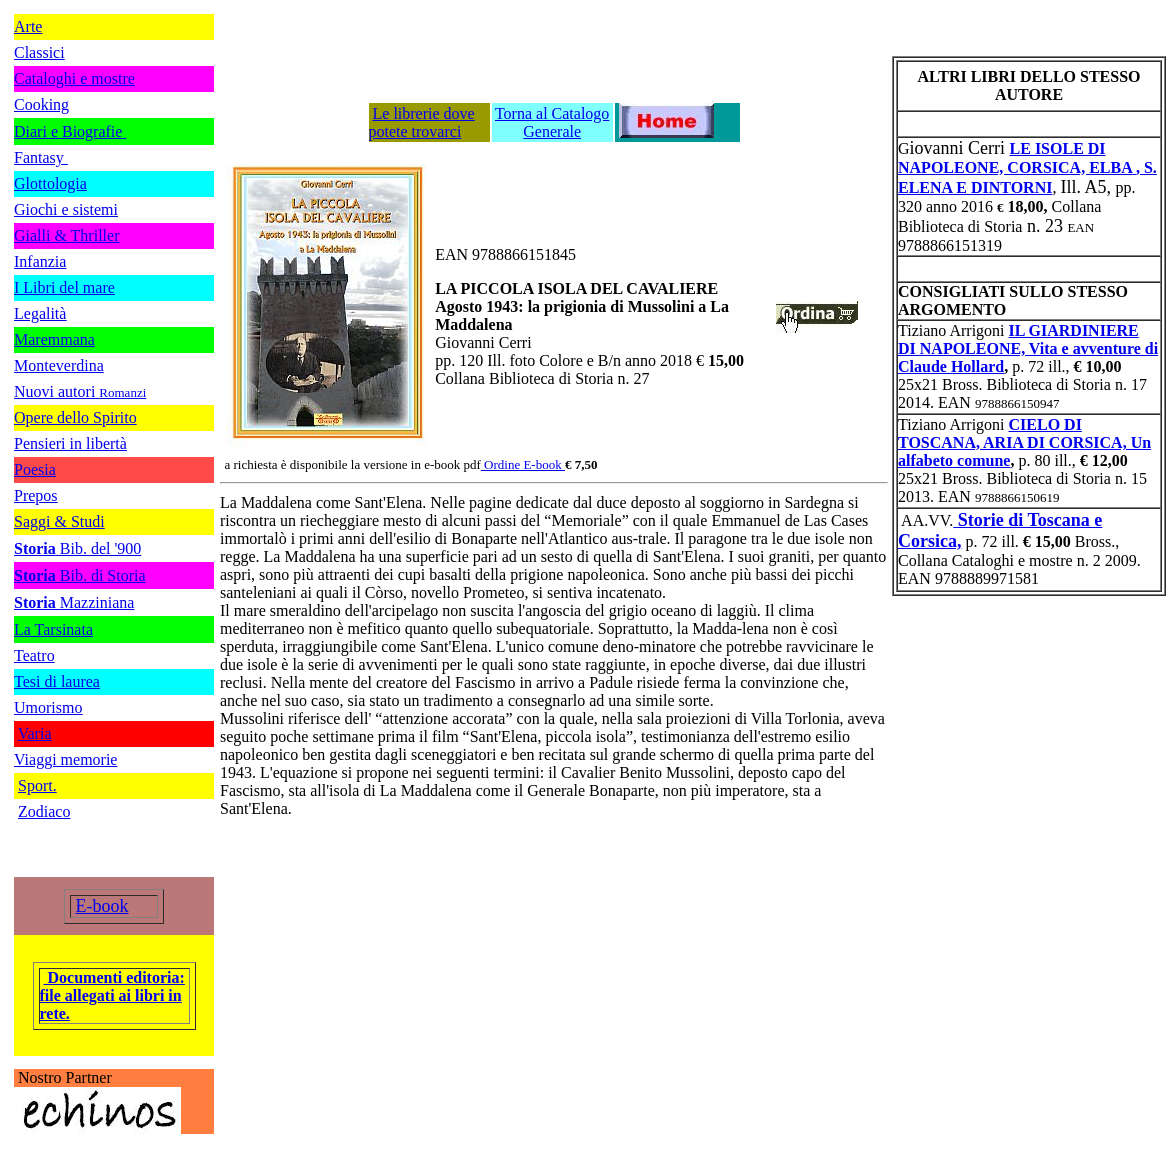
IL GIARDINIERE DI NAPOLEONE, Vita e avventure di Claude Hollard (1028, 348)
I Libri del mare (64, 287)
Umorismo (48, 707)
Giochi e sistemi (66, 209)
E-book (102, 906)
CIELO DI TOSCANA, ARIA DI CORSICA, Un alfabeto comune (1024, 442)
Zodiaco (44, 811)
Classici (39, 52)
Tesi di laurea (57, 681)
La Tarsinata (53, 629)
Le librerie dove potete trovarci (422, 122)
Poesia (35, 469)
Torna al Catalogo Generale (552, 122)
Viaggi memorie (65, 759)
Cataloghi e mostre (74, 78)
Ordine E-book (524, 464)
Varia (35, 733)
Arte (28, 26)
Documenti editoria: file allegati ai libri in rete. (112, 995)
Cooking (41, 104)
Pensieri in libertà (70, 443)
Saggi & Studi (59, 521)
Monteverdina (59, 365)
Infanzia (40, 261)
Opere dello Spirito (75, 417)
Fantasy (41, 157)
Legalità (40, 313)
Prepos (36, 495)
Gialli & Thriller (66, 235)
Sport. (37, 785)
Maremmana (54, 339)
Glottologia (50, 183)
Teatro (34, 655)
